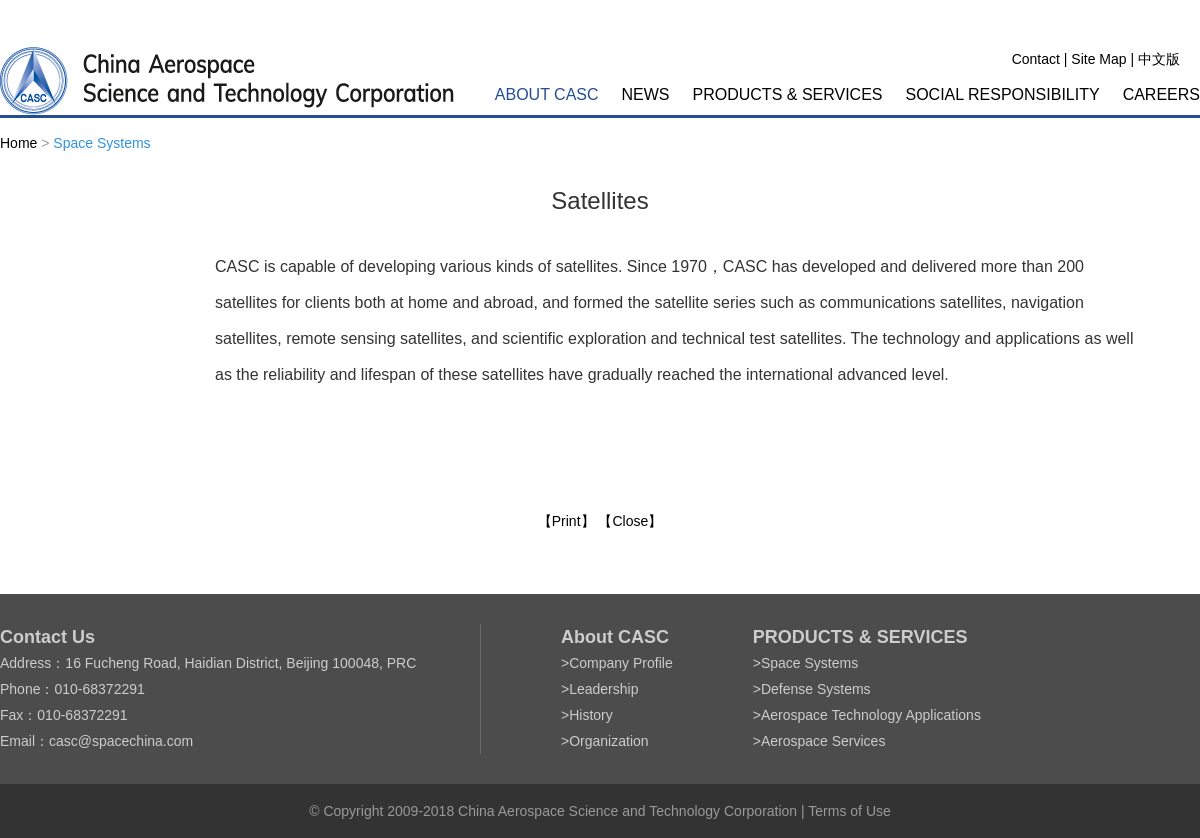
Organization (608, 741)
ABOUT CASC (547, 94)
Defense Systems (816, 689)
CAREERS (1161, 94)
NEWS (646, 94)
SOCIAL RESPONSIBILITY (1003, 94)
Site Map (1098, 59)
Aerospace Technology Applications (871, 715)
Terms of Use (849, 811)
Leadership (603, 689)
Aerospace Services (823, 741)
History (591, 715)
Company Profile (621, 663)
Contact (1036, 59)
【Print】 (566, 521)
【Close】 (630, 521)
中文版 (1159, 59)
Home (18, 143)
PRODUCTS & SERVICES (788, 94)
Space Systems (101, 143)
